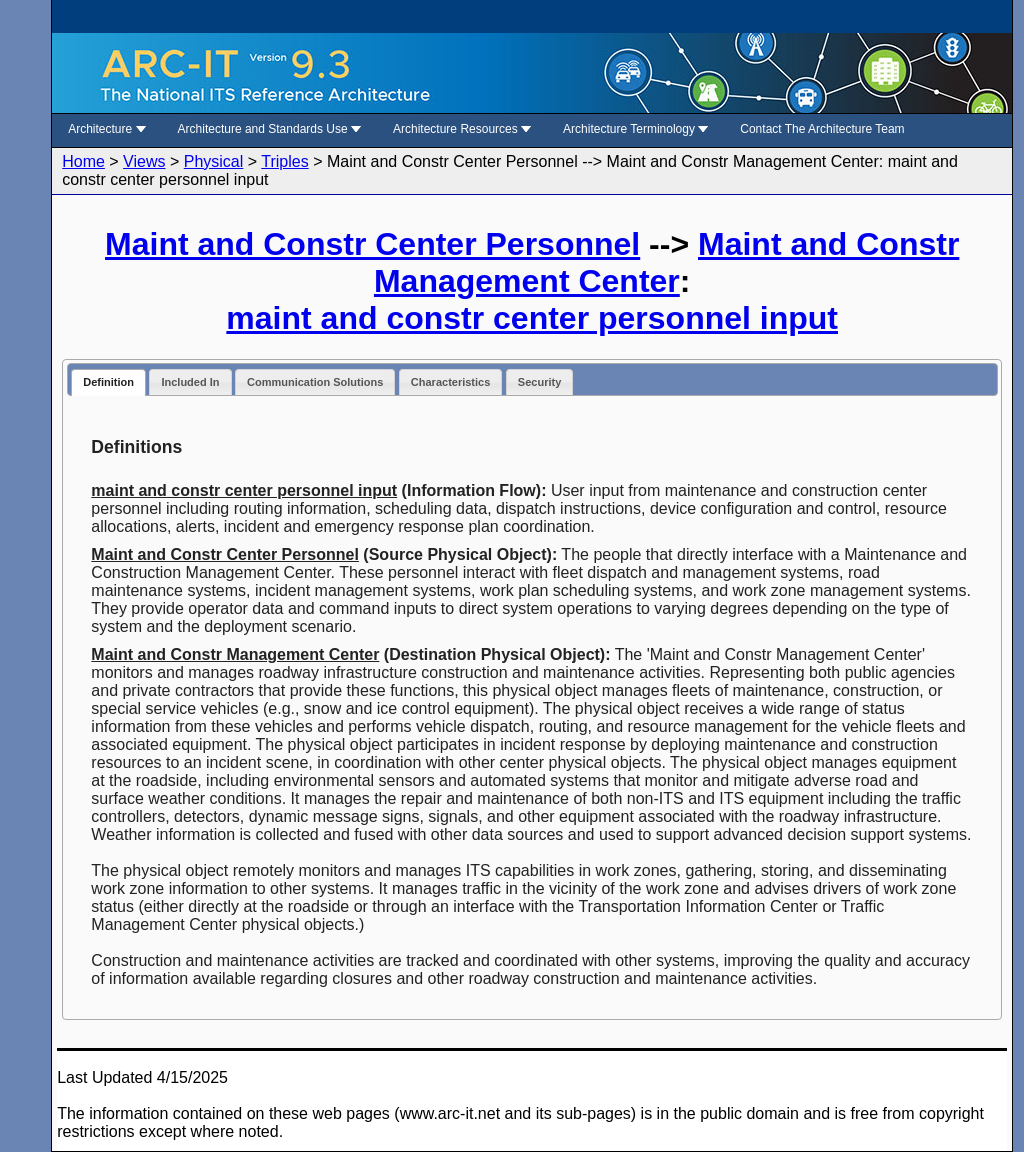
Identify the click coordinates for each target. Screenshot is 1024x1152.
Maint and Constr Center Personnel (372, 244)
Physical (214, 161)
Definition (108, 382)
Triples (284, 161)
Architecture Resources (462, 129)
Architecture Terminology (635, 129)
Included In (190, 382)
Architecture (106, 129)
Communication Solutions (315, 382)
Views (144, 161)
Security (539, 382)
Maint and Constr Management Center (666, 262)
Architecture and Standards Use (269, 129)
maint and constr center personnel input (532, 318)
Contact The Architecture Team (822, 129)
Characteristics (451, 382)
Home (83, 161)
